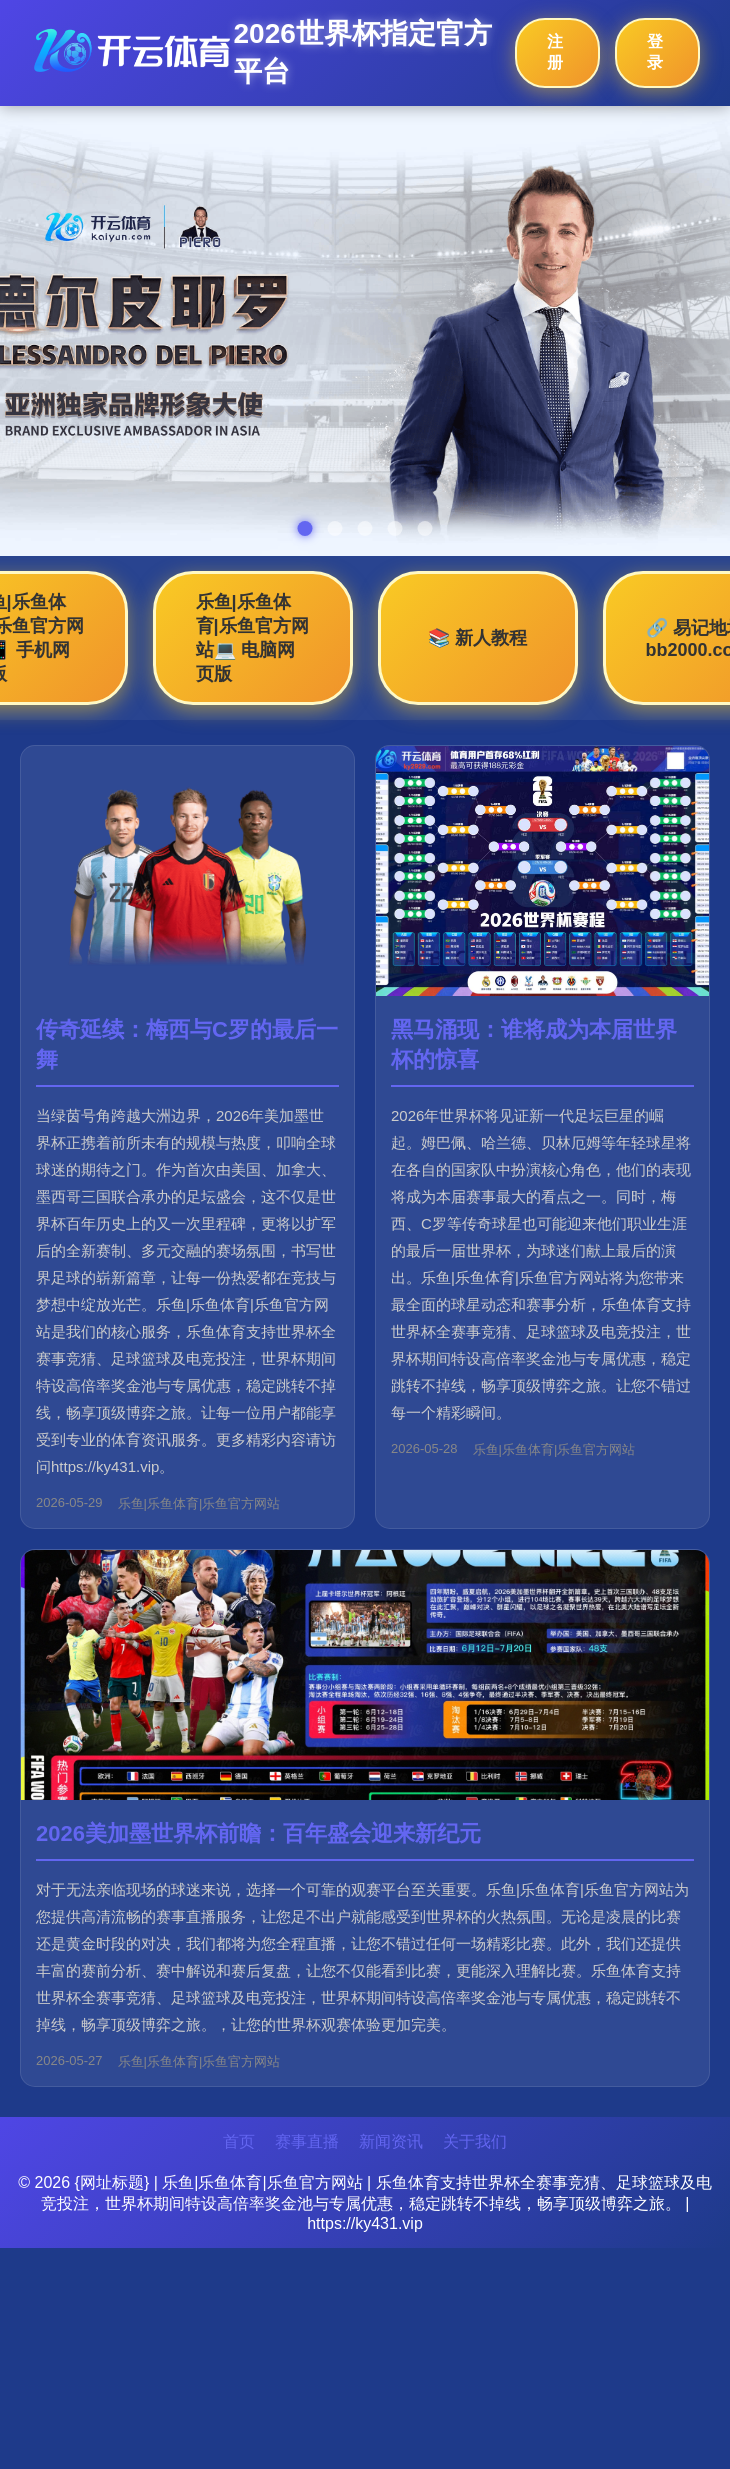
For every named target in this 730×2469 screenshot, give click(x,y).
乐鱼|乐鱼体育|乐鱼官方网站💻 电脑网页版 (252, 638)
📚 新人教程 (477, 638)
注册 (555, 52)
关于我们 (475, 2141)
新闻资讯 (391, 2141)
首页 (239, 2141)
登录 (655, 52)
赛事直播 (307, 2141)
